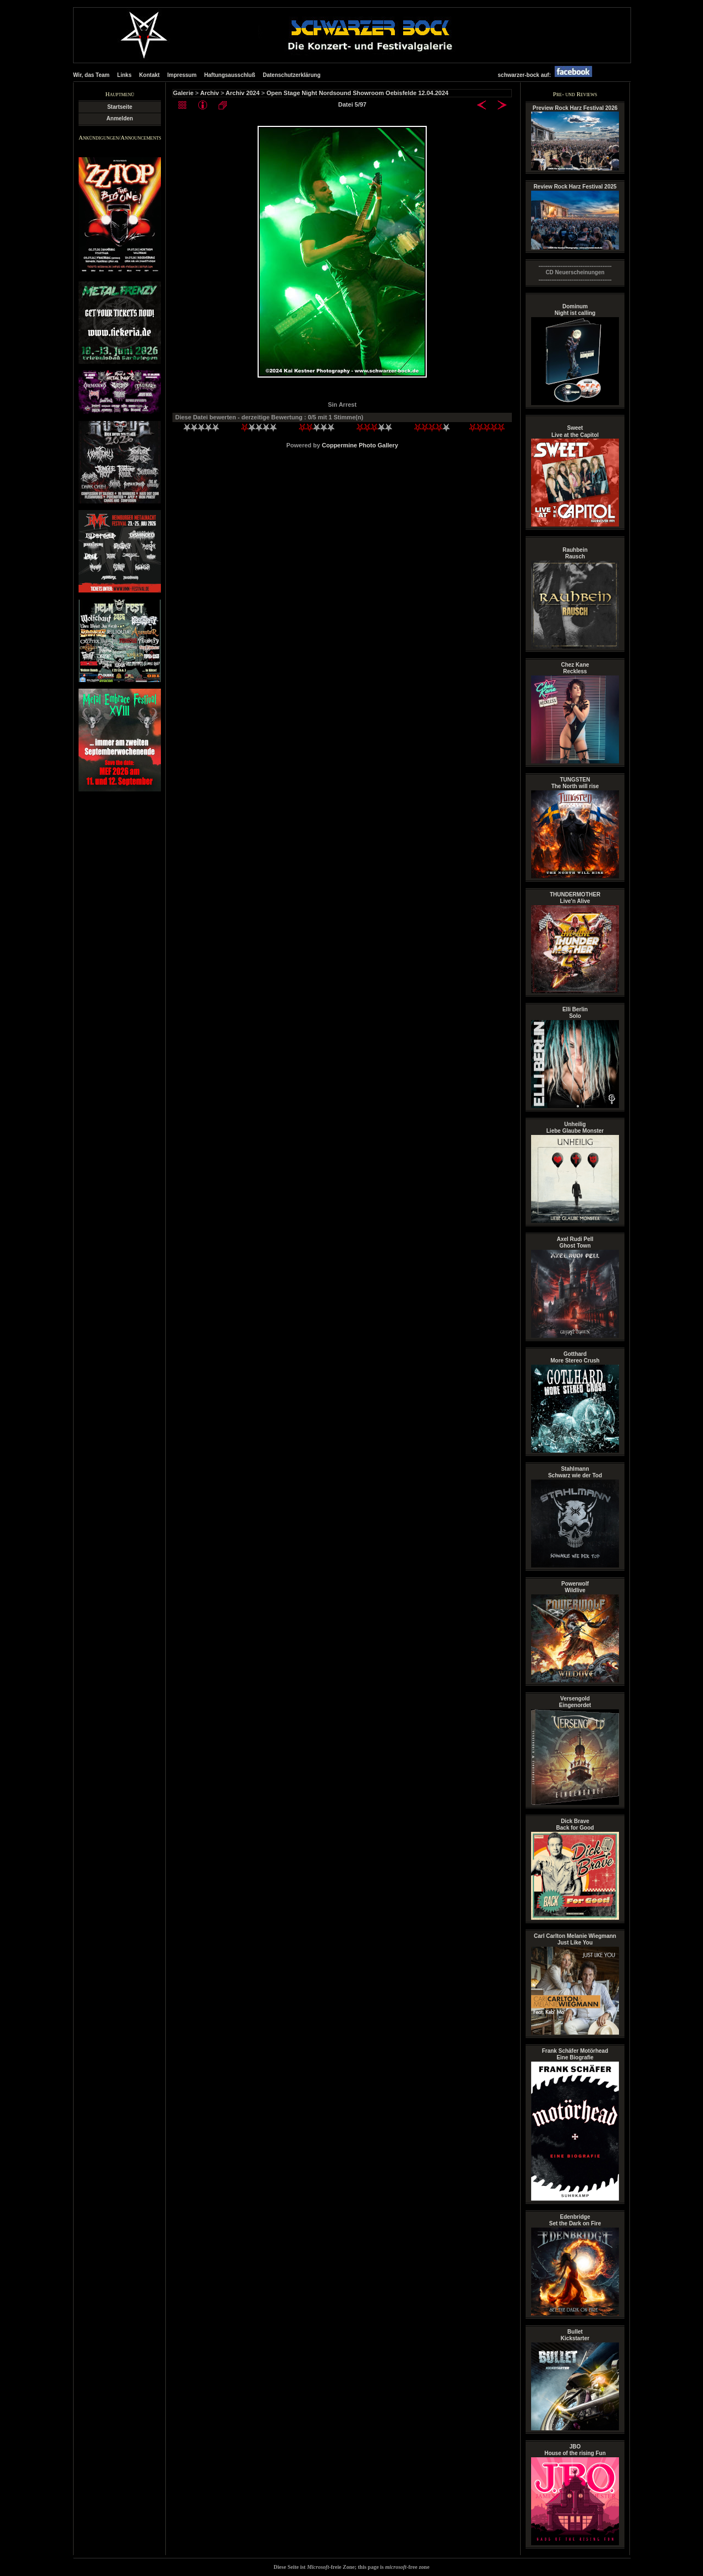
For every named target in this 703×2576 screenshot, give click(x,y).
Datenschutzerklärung (291, 75)
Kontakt (149, 75)
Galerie (183, 93)
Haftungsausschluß (229, 75)
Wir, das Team (91, 75)
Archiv (209, 93)
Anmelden (120, 118)
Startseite (119, 107)
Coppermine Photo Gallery (360, 445)
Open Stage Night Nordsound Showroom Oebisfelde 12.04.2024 (357, 93)
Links (124, 75)
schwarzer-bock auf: (548, 75)
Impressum (182, 75)
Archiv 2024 (243, 93)
